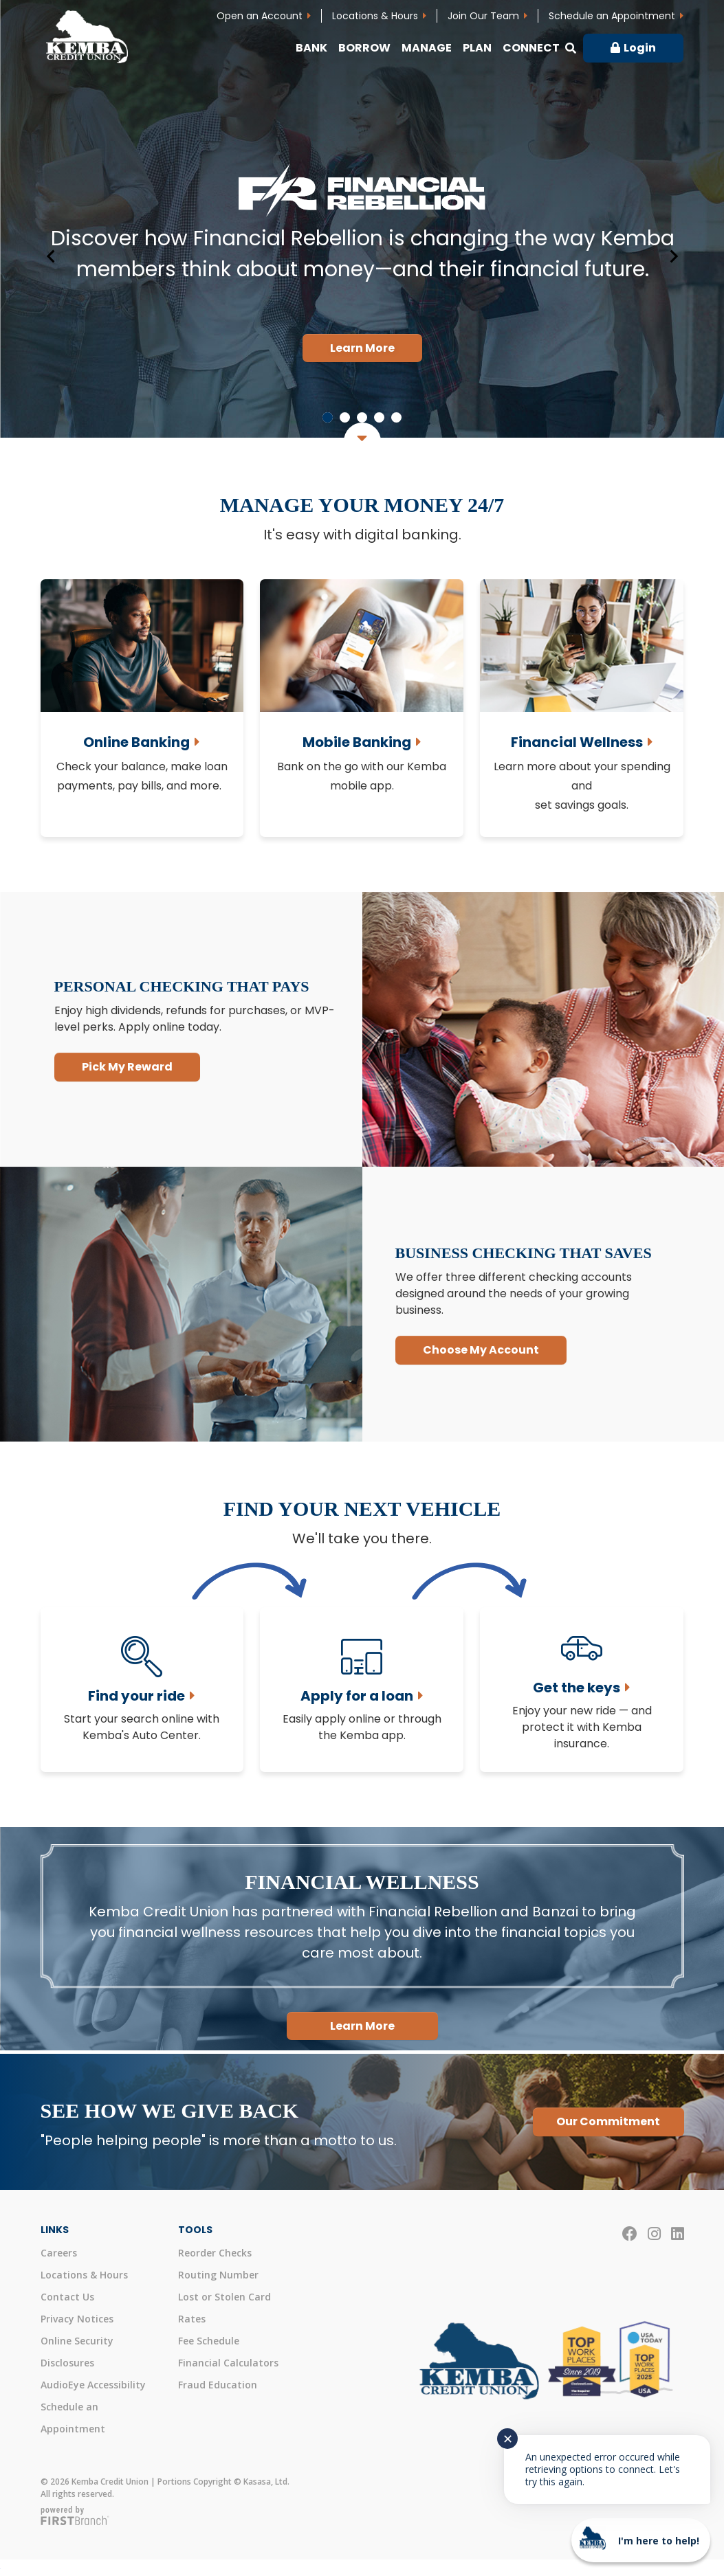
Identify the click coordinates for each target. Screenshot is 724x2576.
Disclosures (67, 2362)
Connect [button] (531, 48)
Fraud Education (217, 2384)
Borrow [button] (364, 48)
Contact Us (67, 2296)
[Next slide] (673, 255)
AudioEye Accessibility (93, 2384)
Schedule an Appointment (612, 16)
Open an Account (260, 16)
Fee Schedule (208, 2340)
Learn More (362, 348)
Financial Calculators (228, 2362)
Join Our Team (483, 16)
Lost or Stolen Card (224, 2296)
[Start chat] (640, 2540)
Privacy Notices (77, 2318)
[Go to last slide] (52, 255)
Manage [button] (427, 48)
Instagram (654, 2233)
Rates (192, 2318)
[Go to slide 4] (379, 417)
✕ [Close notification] (508, 2438)
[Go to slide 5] (396, 417)
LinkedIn (677, 2233)
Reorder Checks (215, 2252)
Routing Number (218, 2274)
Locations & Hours (375, 16)
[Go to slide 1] (327, 417)
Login (640, 48)
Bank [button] (311, 48)
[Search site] (570, 48)
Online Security (77, 2340)
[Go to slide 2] (345, 417)
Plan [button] (477, 48)
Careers (59, 2252)
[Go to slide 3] (362, 417)
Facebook (629, 2233)
